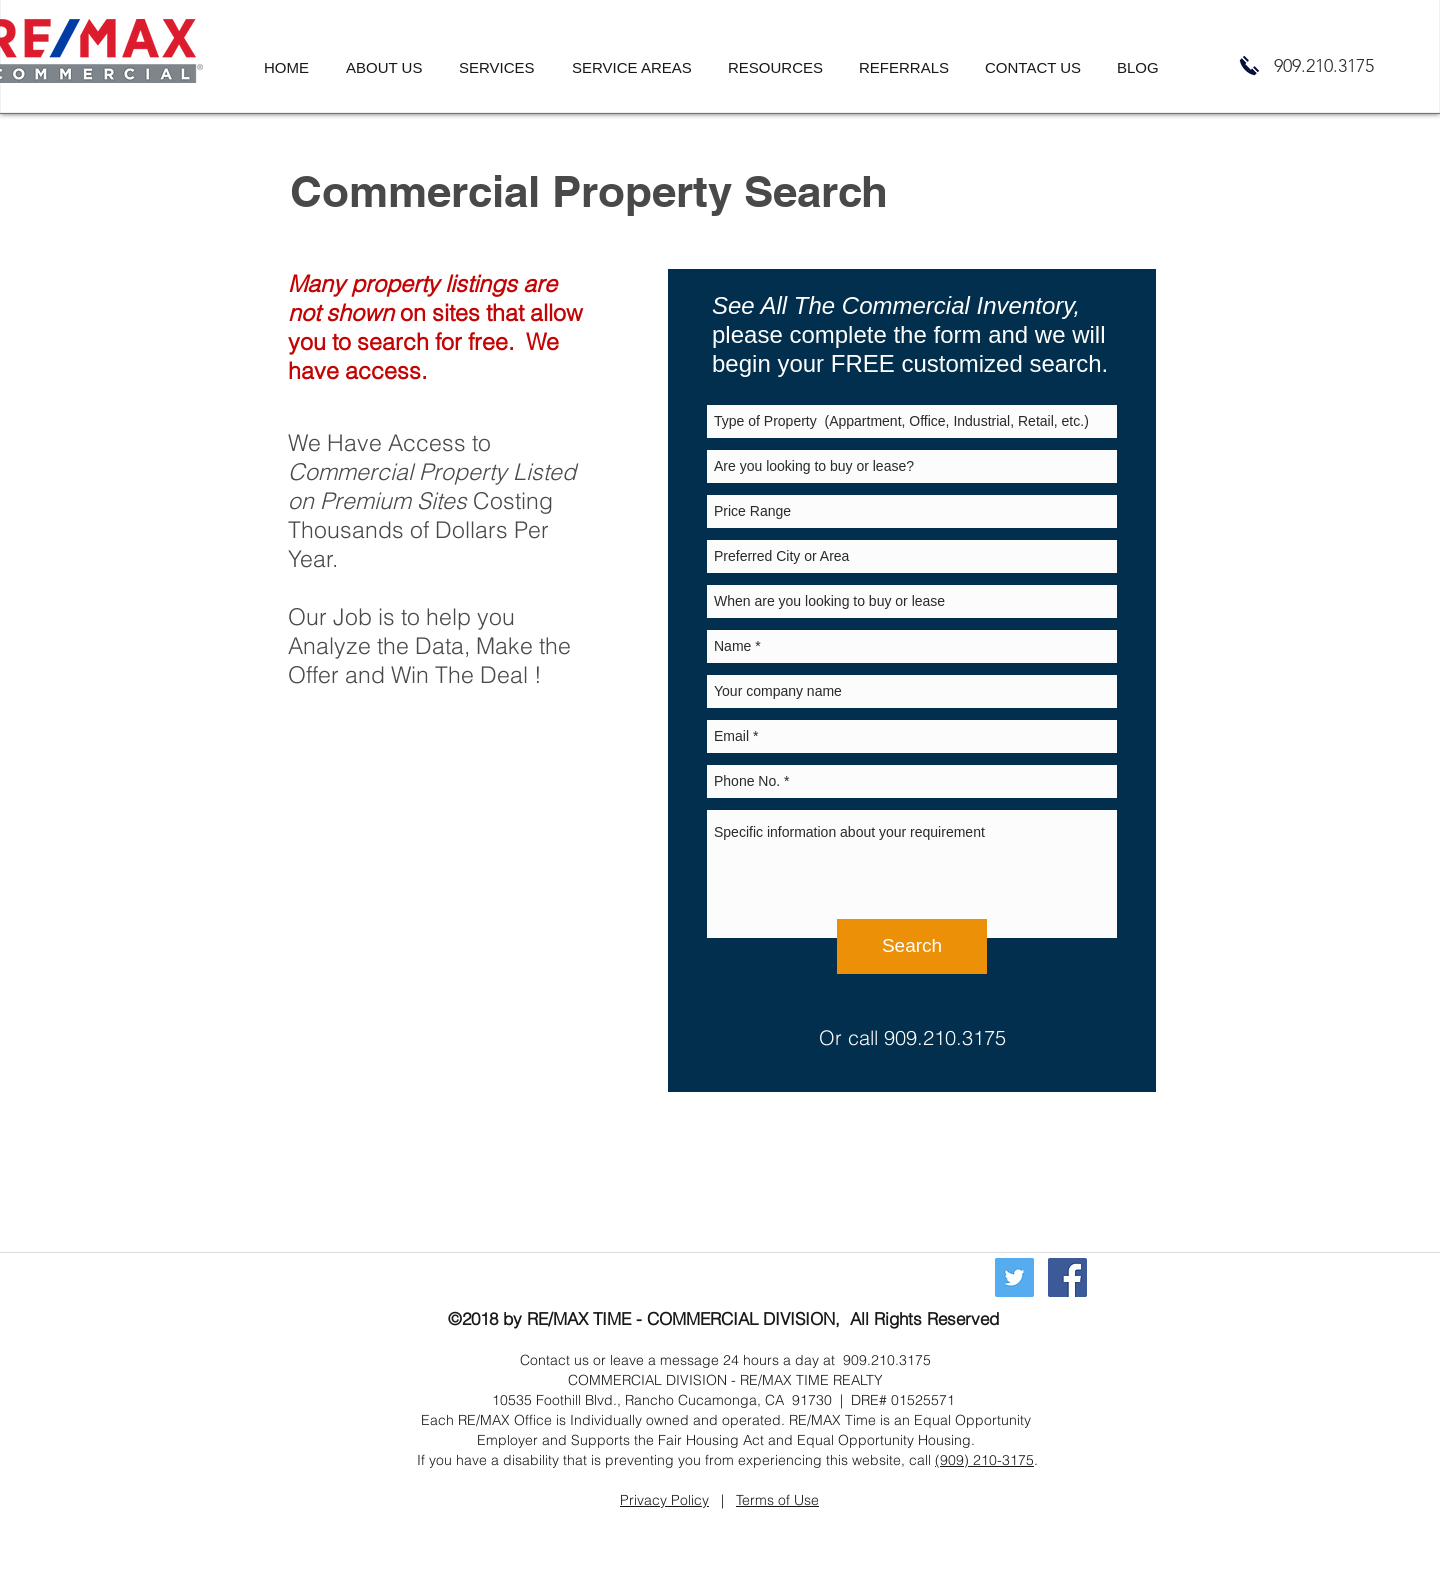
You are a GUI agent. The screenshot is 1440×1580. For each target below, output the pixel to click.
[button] (505, 68)
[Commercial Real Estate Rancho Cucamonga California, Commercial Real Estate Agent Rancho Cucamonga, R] (1067, 1277)
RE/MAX (557, 1318)
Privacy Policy (664, 1500)
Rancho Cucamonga (691, 1400)
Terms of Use (777, 1500)
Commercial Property (397, 471)
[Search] (912, 946)
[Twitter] (1014, 1277)
